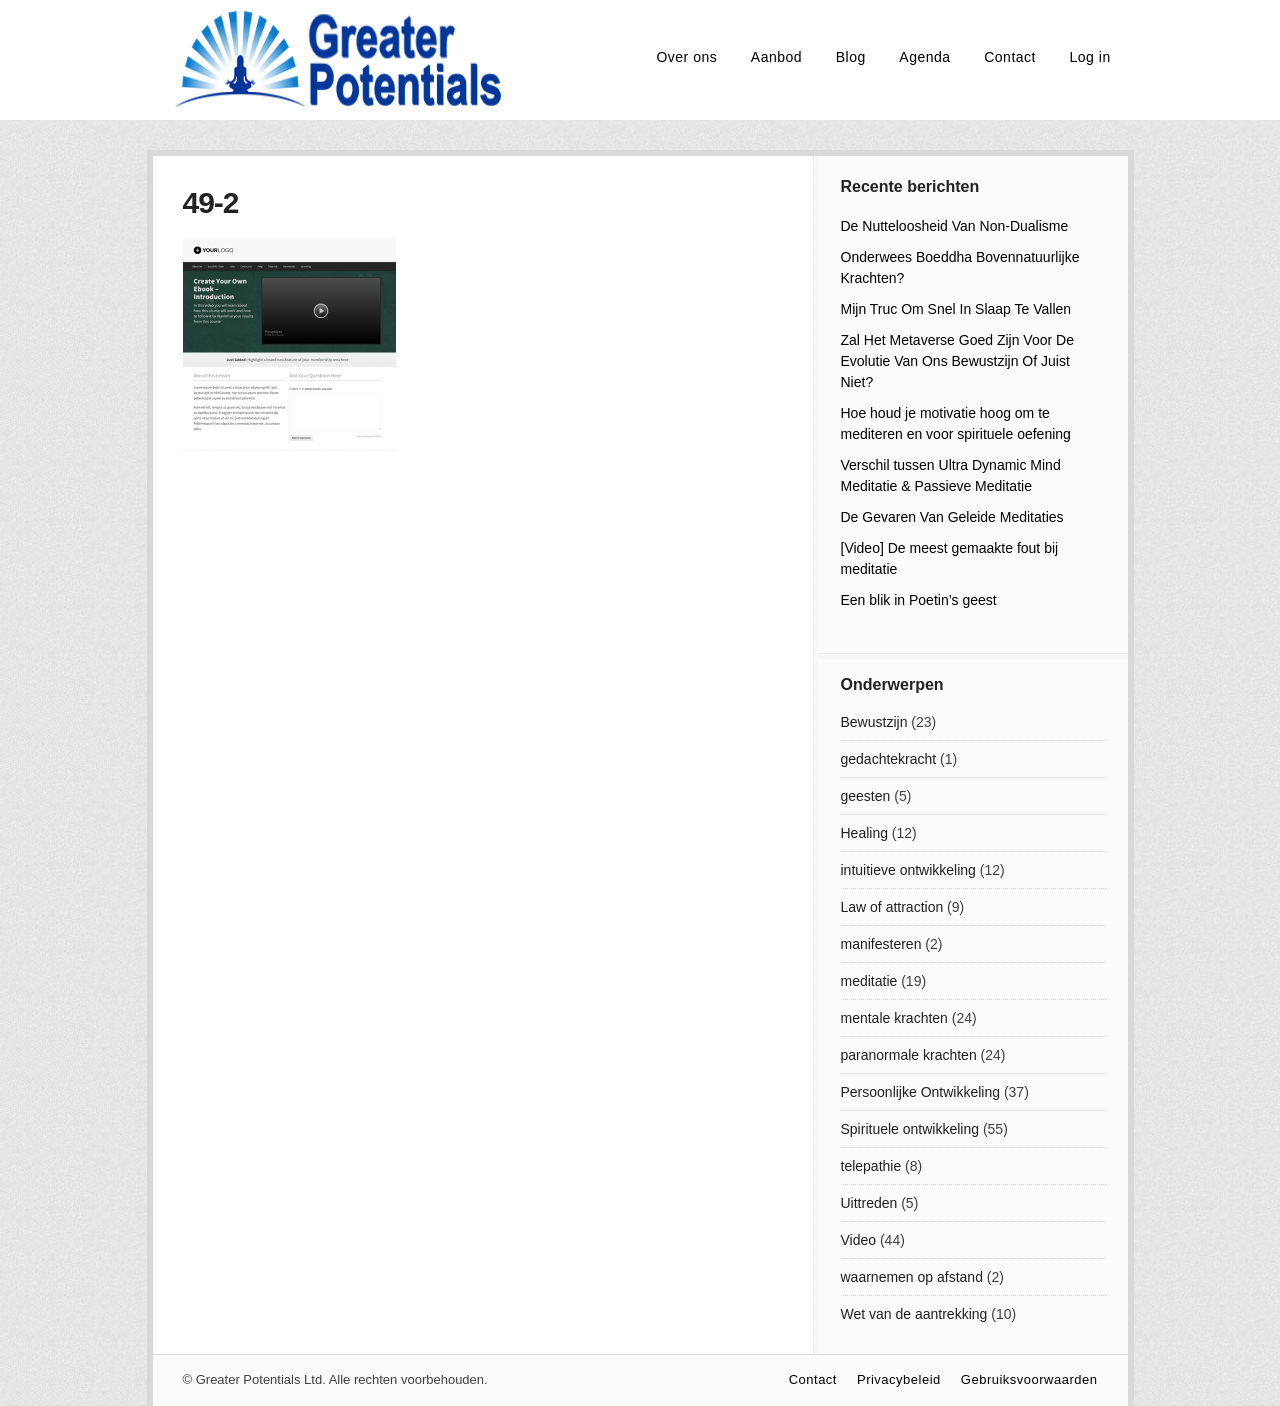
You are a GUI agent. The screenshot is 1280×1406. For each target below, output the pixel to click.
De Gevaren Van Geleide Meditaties (952, 517)
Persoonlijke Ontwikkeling (921, 1092)
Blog (851, 57)
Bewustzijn (874, 722)
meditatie (869, 981)
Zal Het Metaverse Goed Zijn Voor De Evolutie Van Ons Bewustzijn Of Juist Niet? (957, 361)
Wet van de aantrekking (914, 1314)
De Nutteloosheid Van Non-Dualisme (955, 226)
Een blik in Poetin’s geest (919, 600)
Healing (864, 833)
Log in (1090, 57)
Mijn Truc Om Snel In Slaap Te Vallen (956, 309)
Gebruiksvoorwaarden (1029, 1379)
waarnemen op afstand (912, 1277)
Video (859, 1240)
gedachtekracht (889, 759)
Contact (1010, 57)
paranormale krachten (909, 1055)
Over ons (686, 57)
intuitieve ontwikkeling (908, 870)
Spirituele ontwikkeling (910, 1129)
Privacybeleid (899, 1379)
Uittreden (869, 1203)
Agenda (924, 57)
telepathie (871, 1166)
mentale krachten (894, 1018)
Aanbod (776, 57)
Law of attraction (892, 907)
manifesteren (881, 944)
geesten (866, 796)
